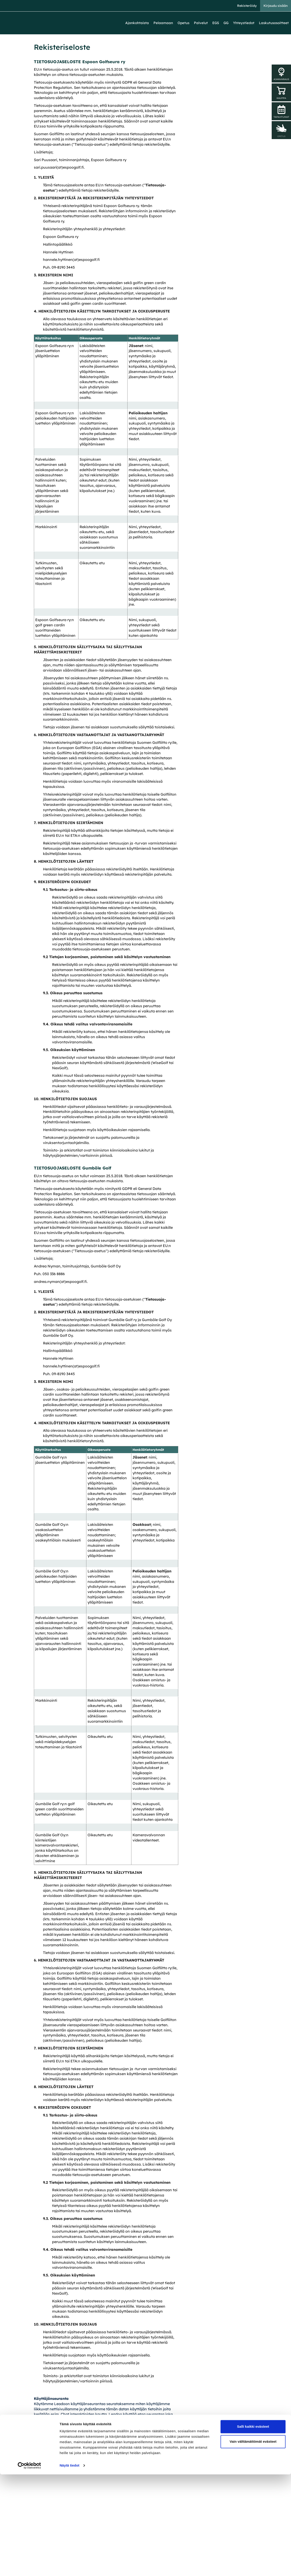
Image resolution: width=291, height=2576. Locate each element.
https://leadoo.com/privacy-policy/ (67, 2437)
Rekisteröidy (247, 6)
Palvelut (201, 23)
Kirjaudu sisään (275, 6)
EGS (215, 23)
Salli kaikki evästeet (253, 2528)
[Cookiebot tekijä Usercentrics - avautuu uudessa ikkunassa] (29, 2567)
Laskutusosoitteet (274, 23)
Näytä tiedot (69, 2567)
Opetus (183, 23)
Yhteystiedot (243, 23)
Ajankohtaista (137, 23)
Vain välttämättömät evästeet (253, 2543)
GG (225, 23)
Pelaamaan (163, 23)
